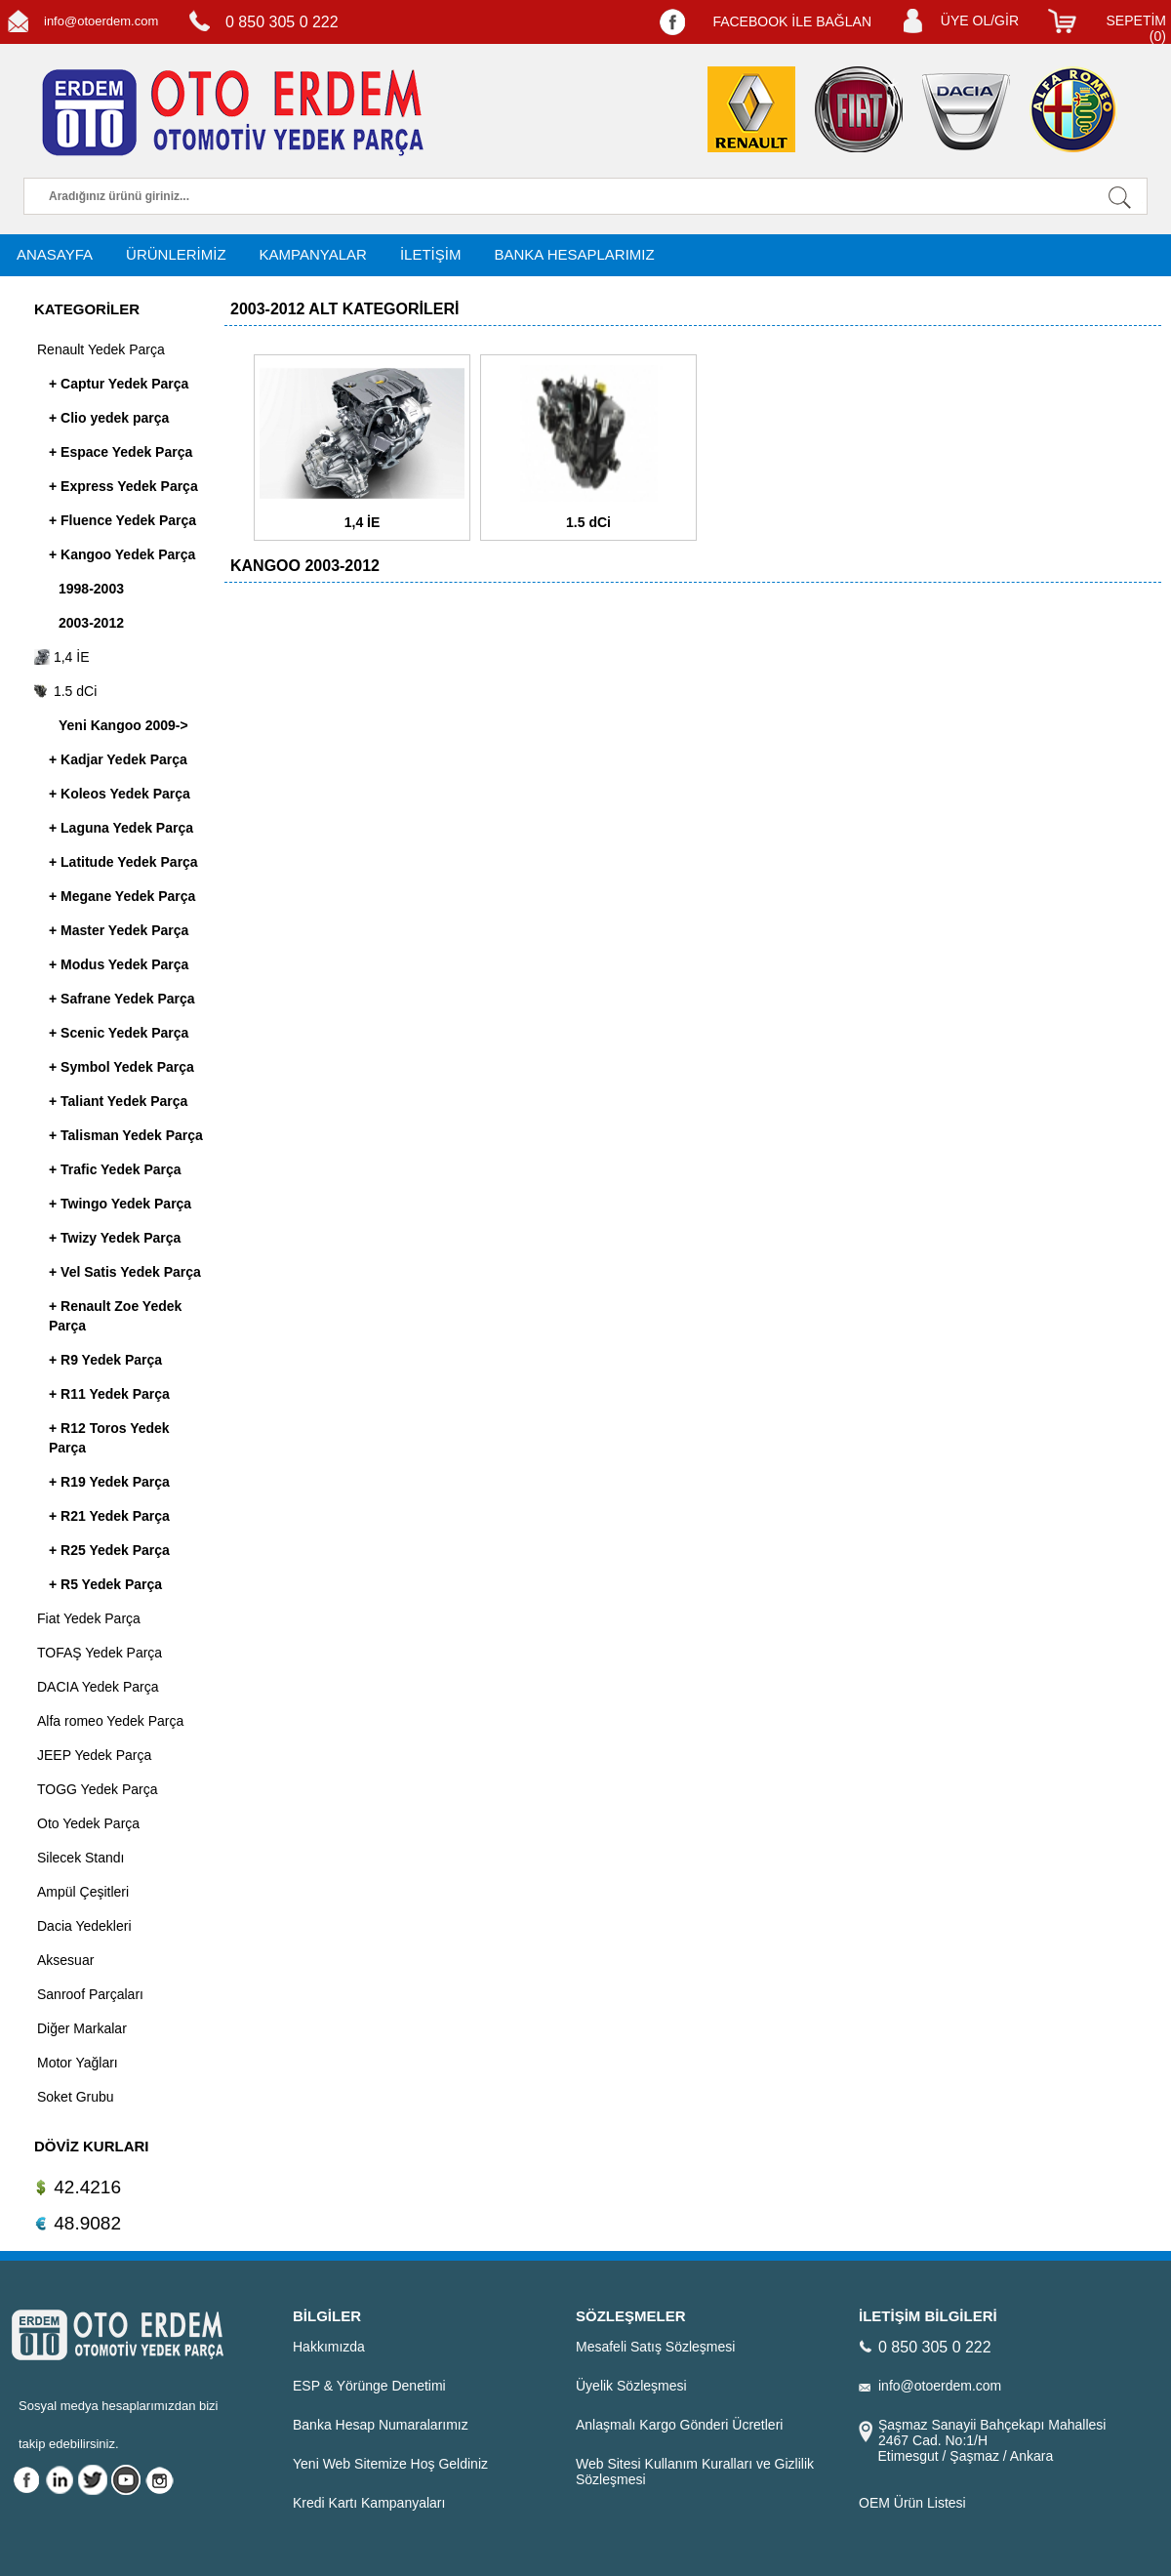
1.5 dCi (65, 691)
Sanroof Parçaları (90, 1994)
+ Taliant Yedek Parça (118, 1101)
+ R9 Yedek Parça (105, 1360)
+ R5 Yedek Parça (105, 1584)
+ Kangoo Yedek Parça (122, 554)
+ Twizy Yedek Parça (115, 1238)
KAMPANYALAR (313, 254)
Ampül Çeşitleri (83, 1892)
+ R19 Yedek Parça (109, 1482)
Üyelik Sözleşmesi (631, 2385)
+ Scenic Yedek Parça (118, 1033)
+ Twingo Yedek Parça (120, 1203)
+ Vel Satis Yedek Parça (125, 1272)
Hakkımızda (329, 2346)
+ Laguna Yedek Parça (121, 828)
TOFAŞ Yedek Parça (99, 1652)
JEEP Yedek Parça (94, 1755)
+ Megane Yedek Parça (122, 896)
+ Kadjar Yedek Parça (118, 759)
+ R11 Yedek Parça (109, 1394)
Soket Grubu (75, 2097)
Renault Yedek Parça (101, 349)
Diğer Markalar (82, 2028)
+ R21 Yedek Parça (109, 1516)
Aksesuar (65, 1960)
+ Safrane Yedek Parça (122, 998)
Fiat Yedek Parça (89, 1618)
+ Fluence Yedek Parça (122, 520)
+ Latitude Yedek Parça (123, 862)
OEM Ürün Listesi (912, 2503)
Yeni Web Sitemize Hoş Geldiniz (390, 2464)
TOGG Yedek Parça (97, 1789)
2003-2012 (91, 623)
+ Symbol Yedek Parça (121, 1067)
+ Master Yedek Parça (118, 930)
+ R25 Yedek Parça (109, 1550)
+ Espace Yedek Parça (120, 452)
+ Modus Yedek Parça (118, 964)
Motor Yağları (77, 2062)
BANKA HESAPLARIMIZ (574, 254)
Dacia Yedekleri (84, 1926)
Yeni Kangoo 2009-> (123, 725)
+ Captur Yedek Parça (118, 383)
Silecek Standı (81, 1857)
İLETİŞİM (431, 254)
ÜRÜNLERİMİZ (176, 254)
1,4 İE (61, 657)
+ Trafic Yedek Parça (115, 1169)
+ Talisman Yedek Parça (126, 1135)
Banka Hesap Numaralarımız (380, 2425)
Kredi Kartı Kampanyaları (369, 2503)
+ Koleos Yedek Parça (119, 793)
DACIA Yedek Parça (98, 1687)
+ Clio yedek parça (109, 418)
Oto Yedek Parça (88, 1823)
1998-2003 (91, 588)
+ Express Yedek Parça (123, 486)
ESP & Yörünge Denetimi (369, 2385)
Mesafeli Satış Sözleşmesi (655, 2346)
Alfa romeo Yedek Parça (110, 1721)
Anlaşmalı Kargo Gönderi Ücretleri (679, 2425)
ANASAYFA (55, 254)
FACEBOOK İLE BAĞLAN (791, 21)
